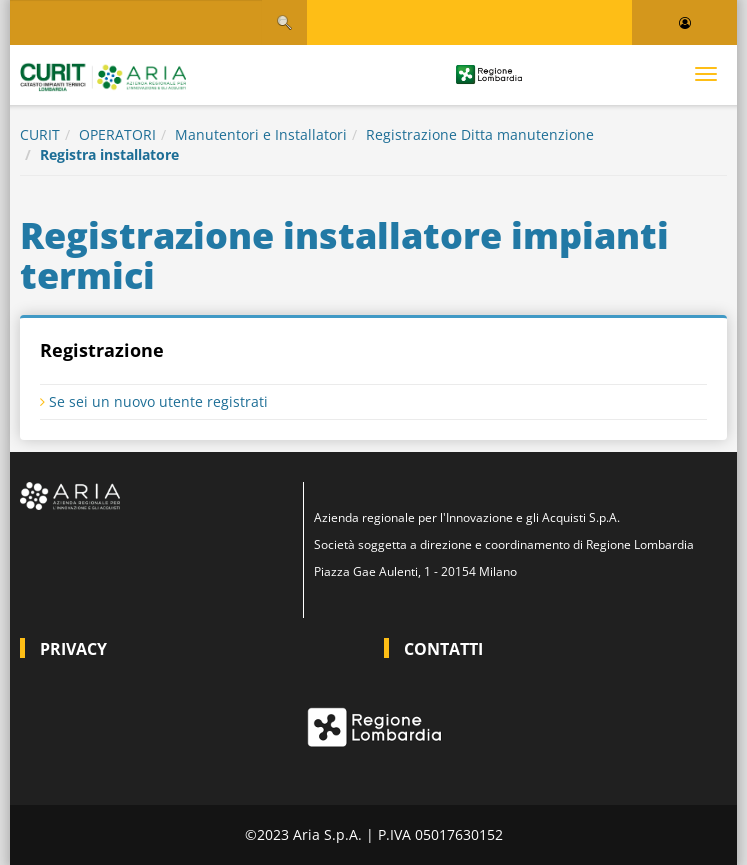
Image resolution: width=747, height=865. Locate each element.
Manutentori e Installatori (261, 134)
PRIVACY (73, 649)
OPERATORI (117, 134)
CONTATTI (443, 649)
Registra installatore (109, 154)
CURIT (40, 134)
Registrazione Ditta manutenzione (480, 134)
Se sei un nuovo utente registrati (154, 401)
